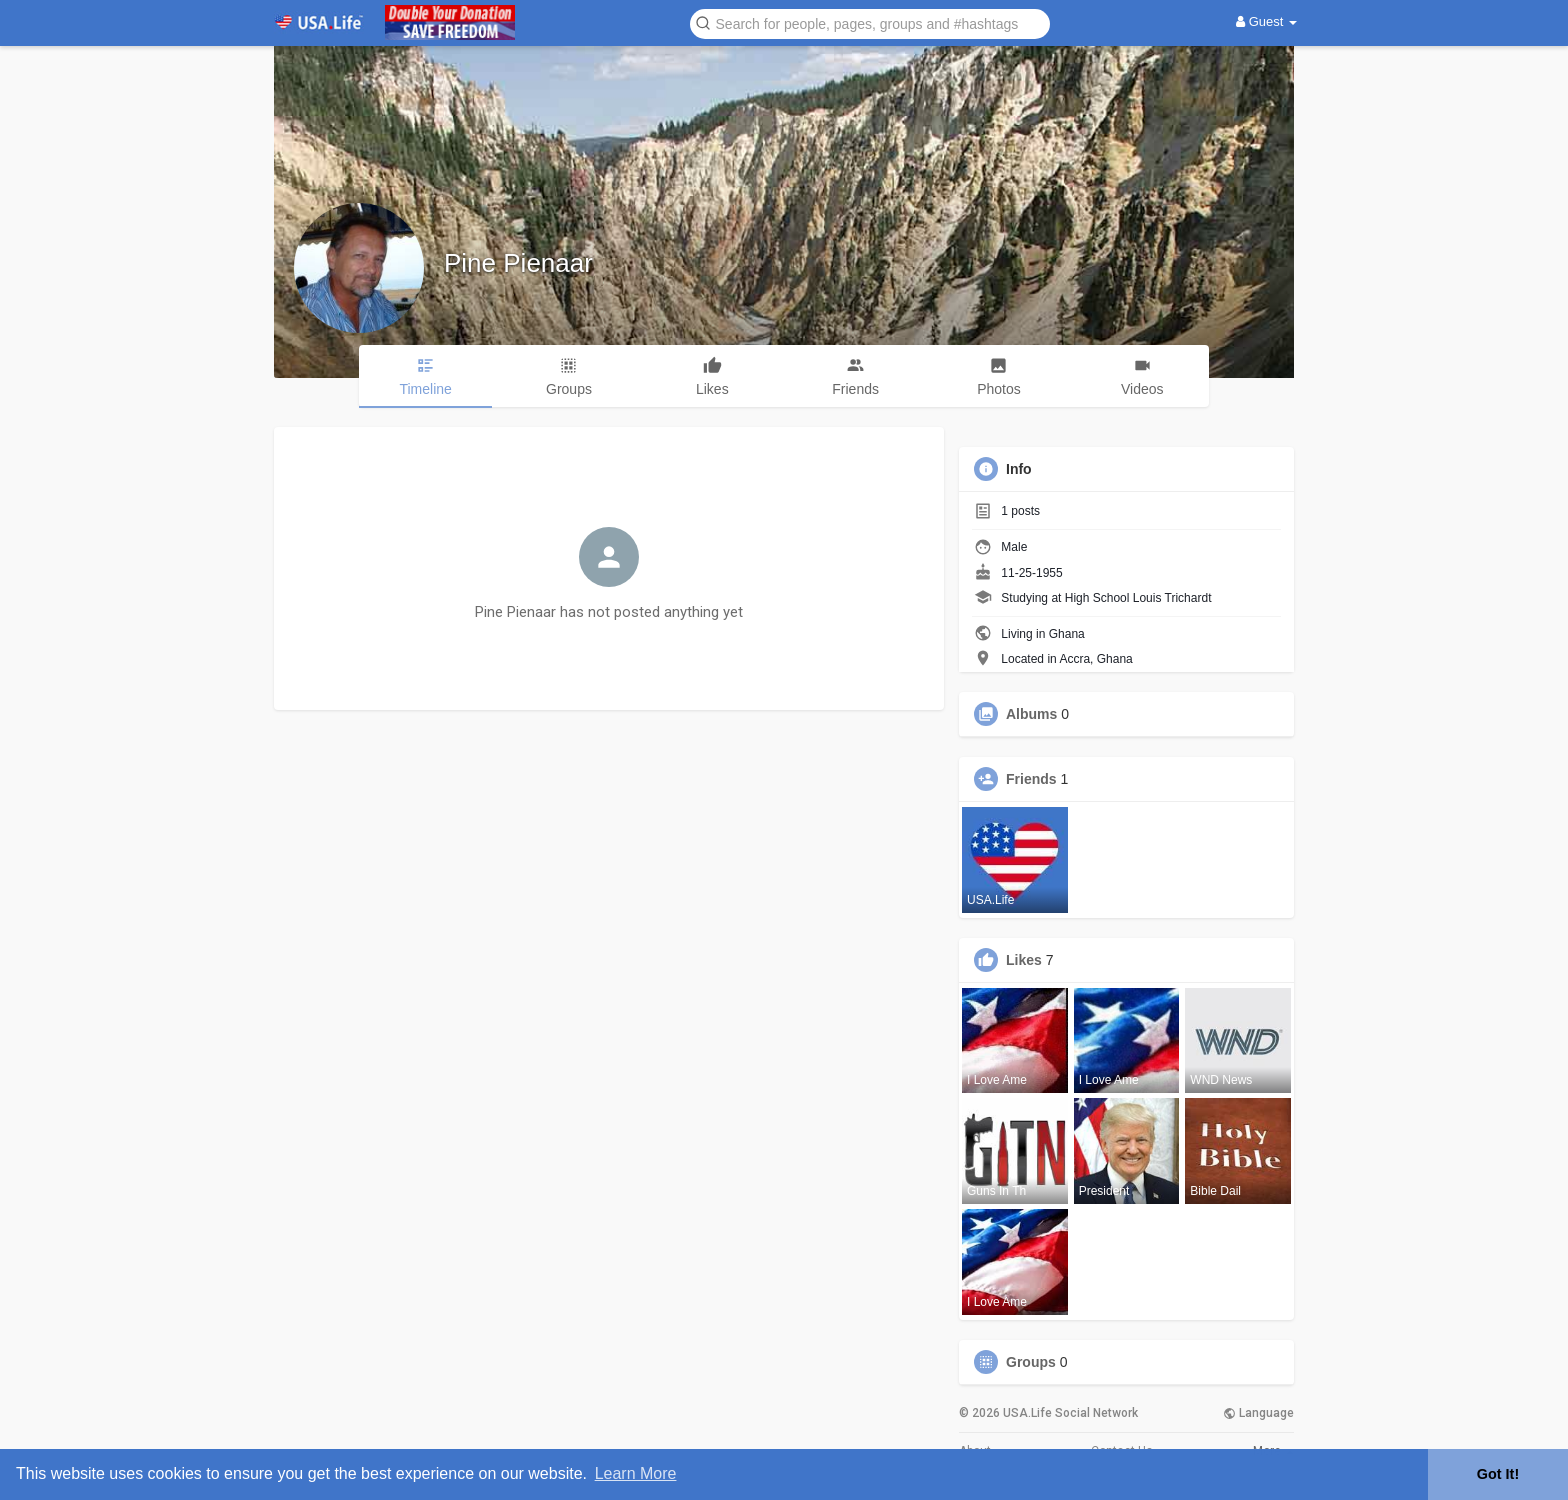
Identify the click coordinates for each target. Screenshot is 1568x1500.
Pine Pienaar (518, 263)
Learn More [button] (636, 1473)
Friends (1031, 779)
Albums (1031, 714)
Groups (1031, 1362)
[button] (870, 22)
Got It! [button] (1498, 1474)
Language (1258, 1413)
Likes (1024, 960)
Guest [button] (1266, 21)
